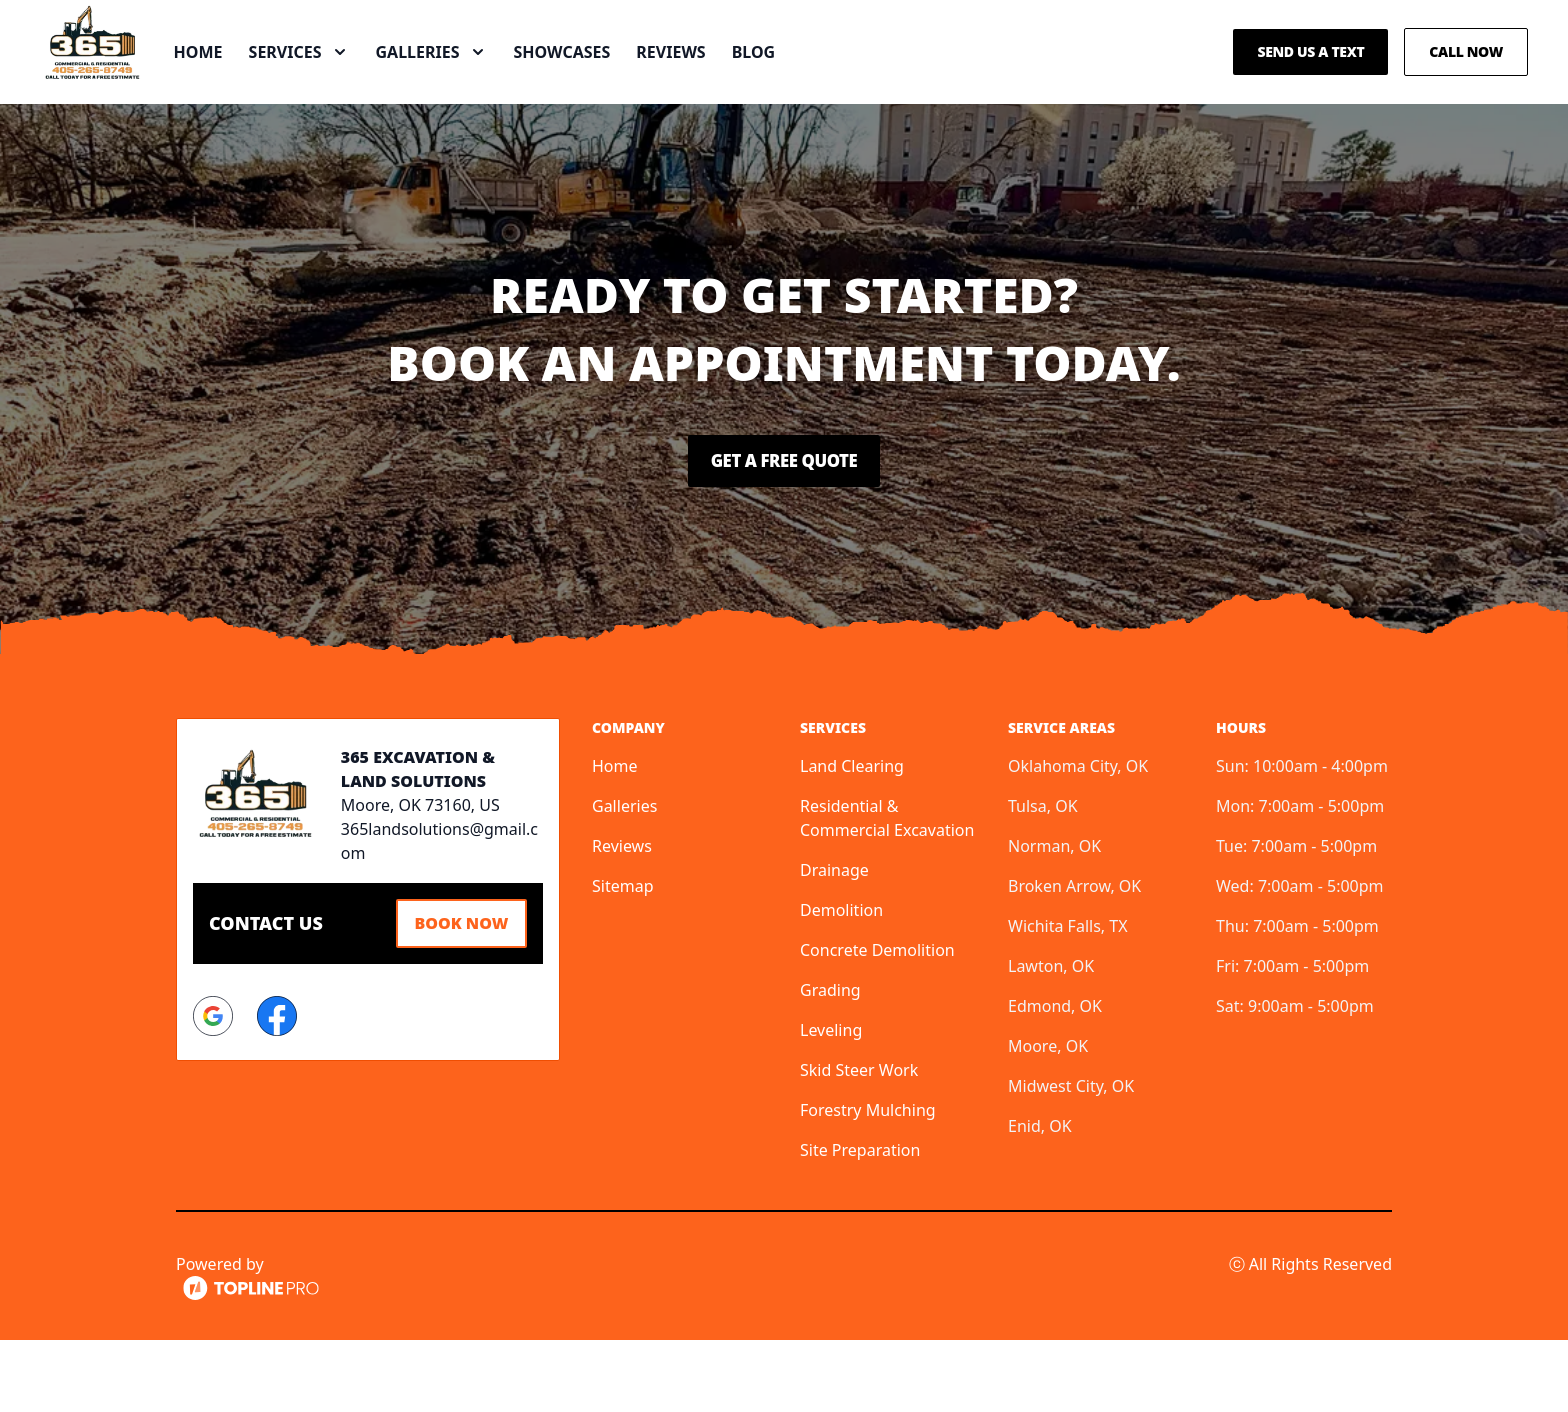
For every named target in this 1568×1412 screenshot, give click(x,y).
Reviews (743, 88)
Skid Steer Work (859, 1142)
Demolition (841, 982)
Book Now (454, 993)
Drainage (834, 942)
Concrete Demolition (877, 1022)
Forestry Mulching (868, 1182)
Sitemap (623, 958)
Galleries (624, 878)
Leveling (831, 1102)
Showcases (634, 88)
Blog (826, 88)
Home (270, 88)
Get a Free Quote (784, 533)
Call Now (1466, 87)
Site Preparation (860, 1222)
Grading (830, 1062)
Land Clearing (852, 838)
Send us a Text (1310, 87)
